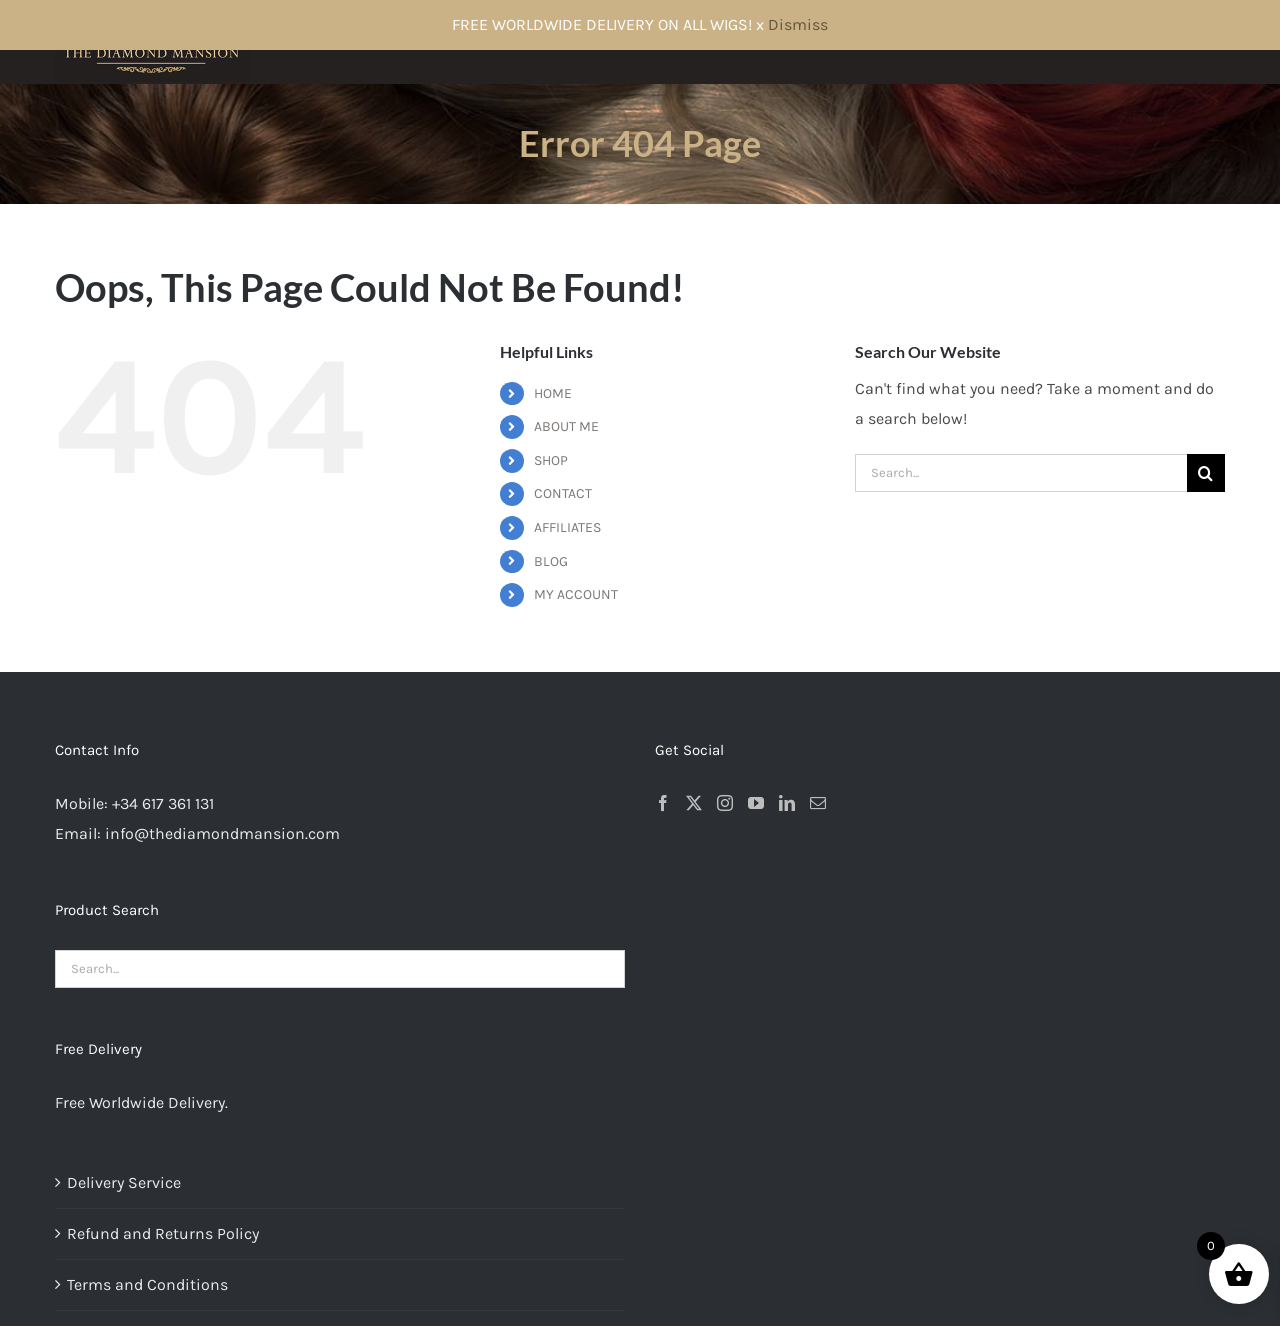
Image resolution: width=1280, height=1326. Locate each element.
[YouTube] (756, 803)
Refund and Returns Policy (163, 1233)
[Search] (1206, 473)
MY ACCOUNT (576, 594)
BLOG (551, 561)
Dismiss (798, 24)
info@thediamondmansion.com (222, 833)
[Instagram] (725, 803)
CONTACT (563, 493)
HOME (553, 393)
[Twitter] (694, 803)
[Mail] (818, 803)
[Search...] (1021, 473)
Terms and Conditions (147, 1284)
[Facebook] (663, 803)
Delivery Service (124, 1182)
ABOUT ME (566, 426)
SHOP (551, 460)
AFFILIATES (567, 527)
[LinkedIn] (787, 803)
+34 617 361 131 (163, 803)
